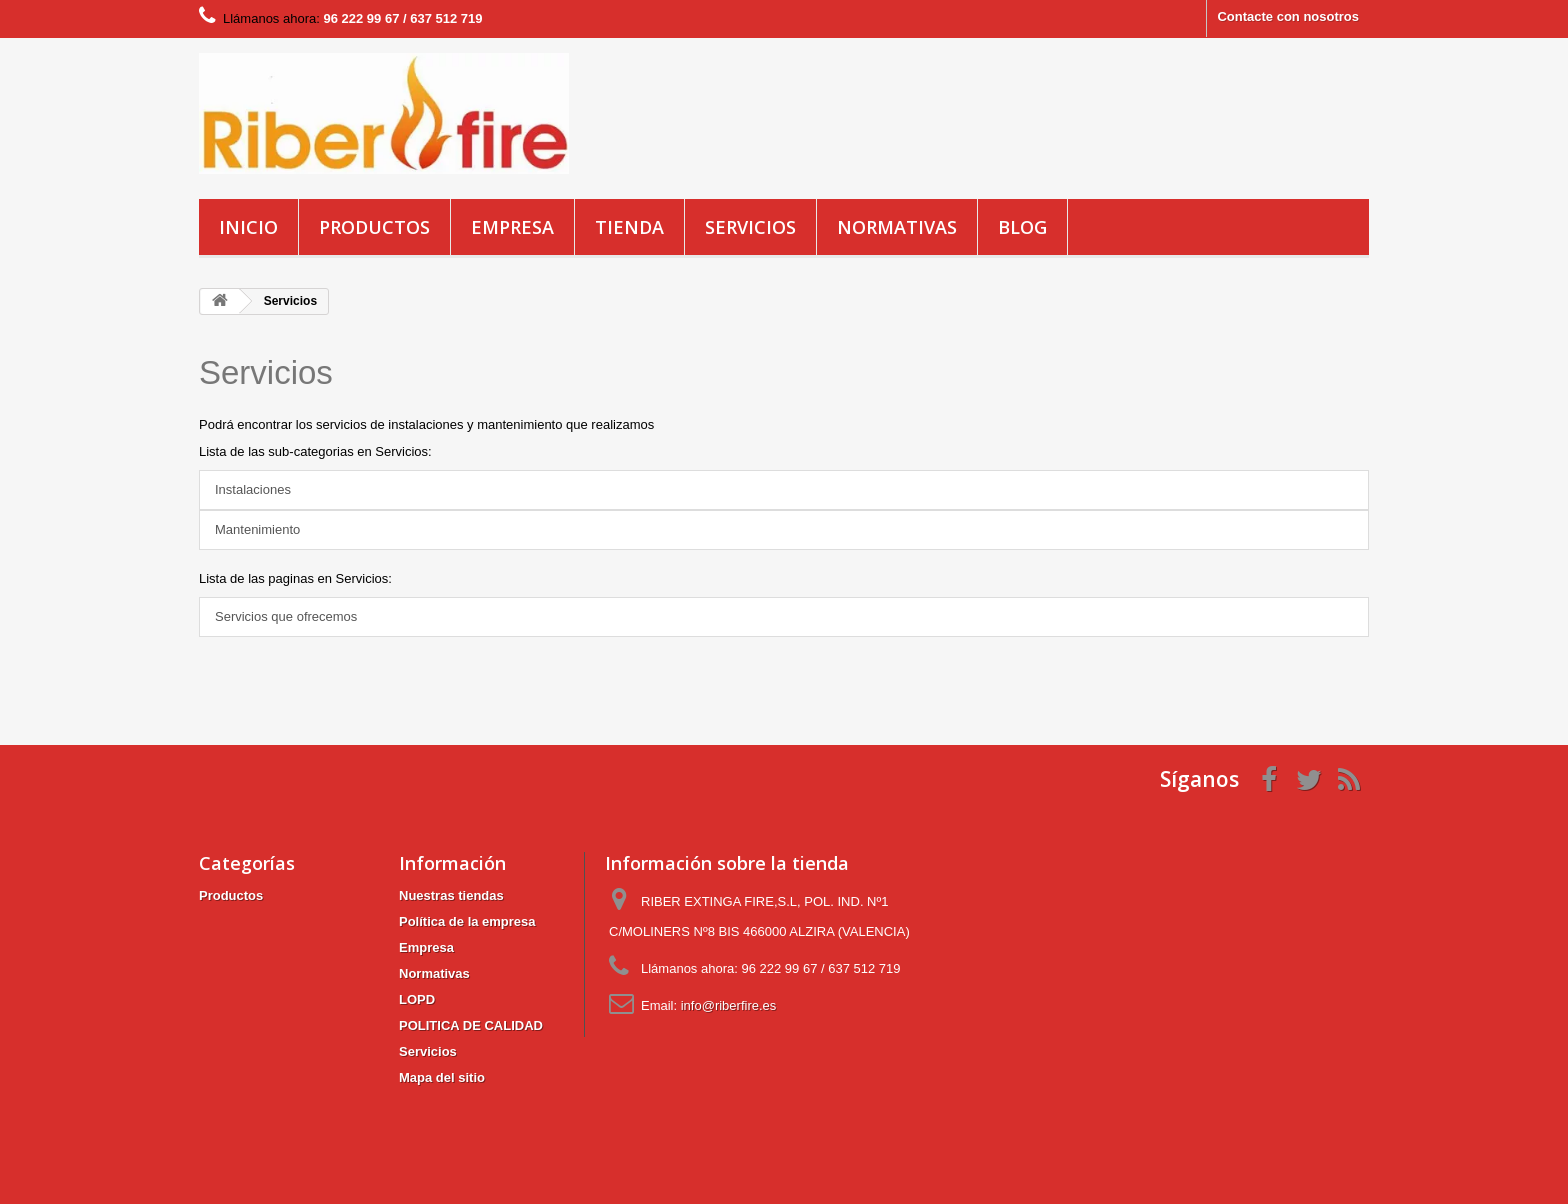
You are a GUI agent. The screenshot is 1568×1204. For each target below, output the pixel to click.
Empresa (512, 227)
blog (1022, 227)
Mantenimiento (257, 529)
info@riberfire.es (729, 1005)
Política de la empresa (467, 921)
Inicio (248, 227)
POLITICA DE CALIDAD (471, 1025)
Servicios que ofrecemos (286, 616)
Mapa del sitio (442, 1077)
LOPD (417, 999)
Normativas (897, 227)
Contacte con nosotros (1288, 16)
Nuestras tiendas (451, 895)
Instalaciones (253, 489)
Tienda (629, 227)
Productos (374, 227)
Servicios (750, 227)
